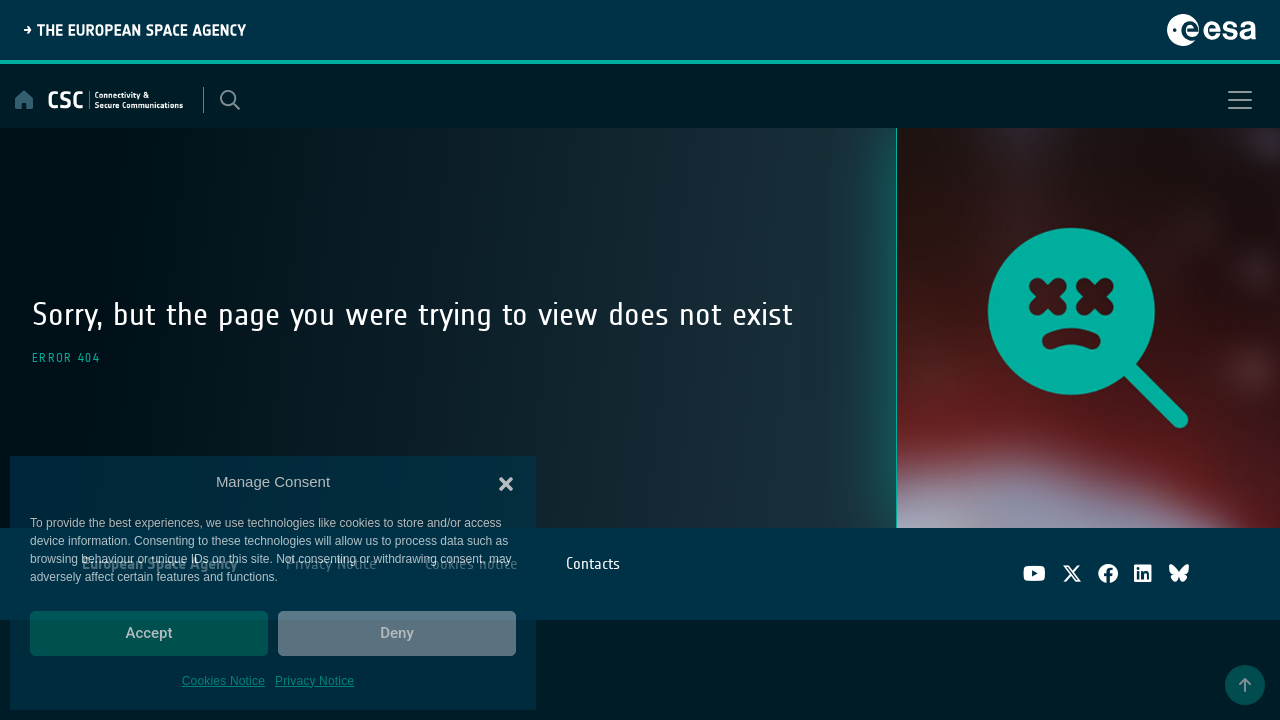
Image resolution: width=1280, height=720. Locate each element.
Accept (148, 633)
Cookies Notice (223, 681)
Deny (397, 633)
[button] (506, 482)
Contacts (593, 563)
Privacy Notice (314, 681)
